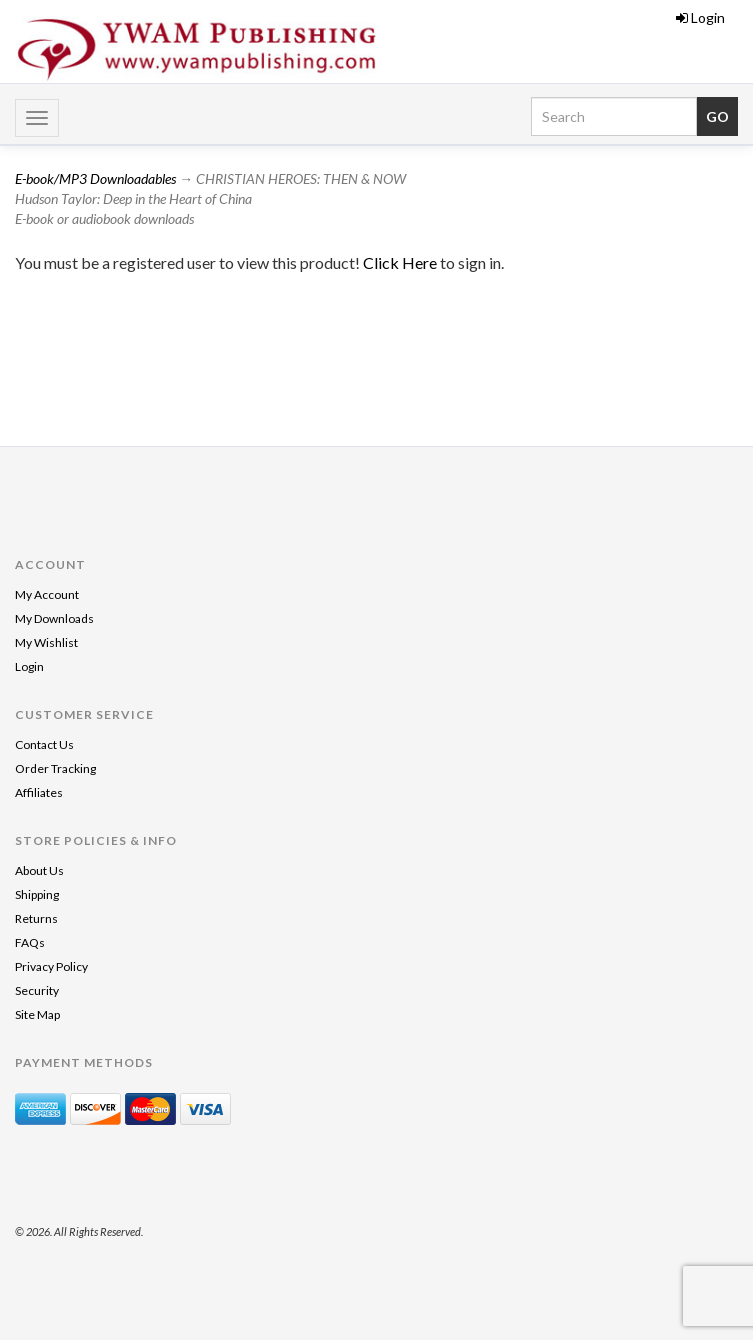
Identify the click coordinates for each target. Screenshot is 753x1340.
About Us (39, 870)
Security (37, 990)
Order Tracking (55, 768)
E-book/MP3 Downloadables (95, 178)
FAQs (30, 942)
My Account (47, 594)
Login (700, 17)
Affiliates (39, 792)
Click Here (401, 262)
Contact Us (44, 744)
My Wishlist (46, 642)
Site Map (37, 1014)
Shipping (37, 894)
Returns (36, 918)
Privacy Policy (51, 966)
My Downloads (54, 618)
